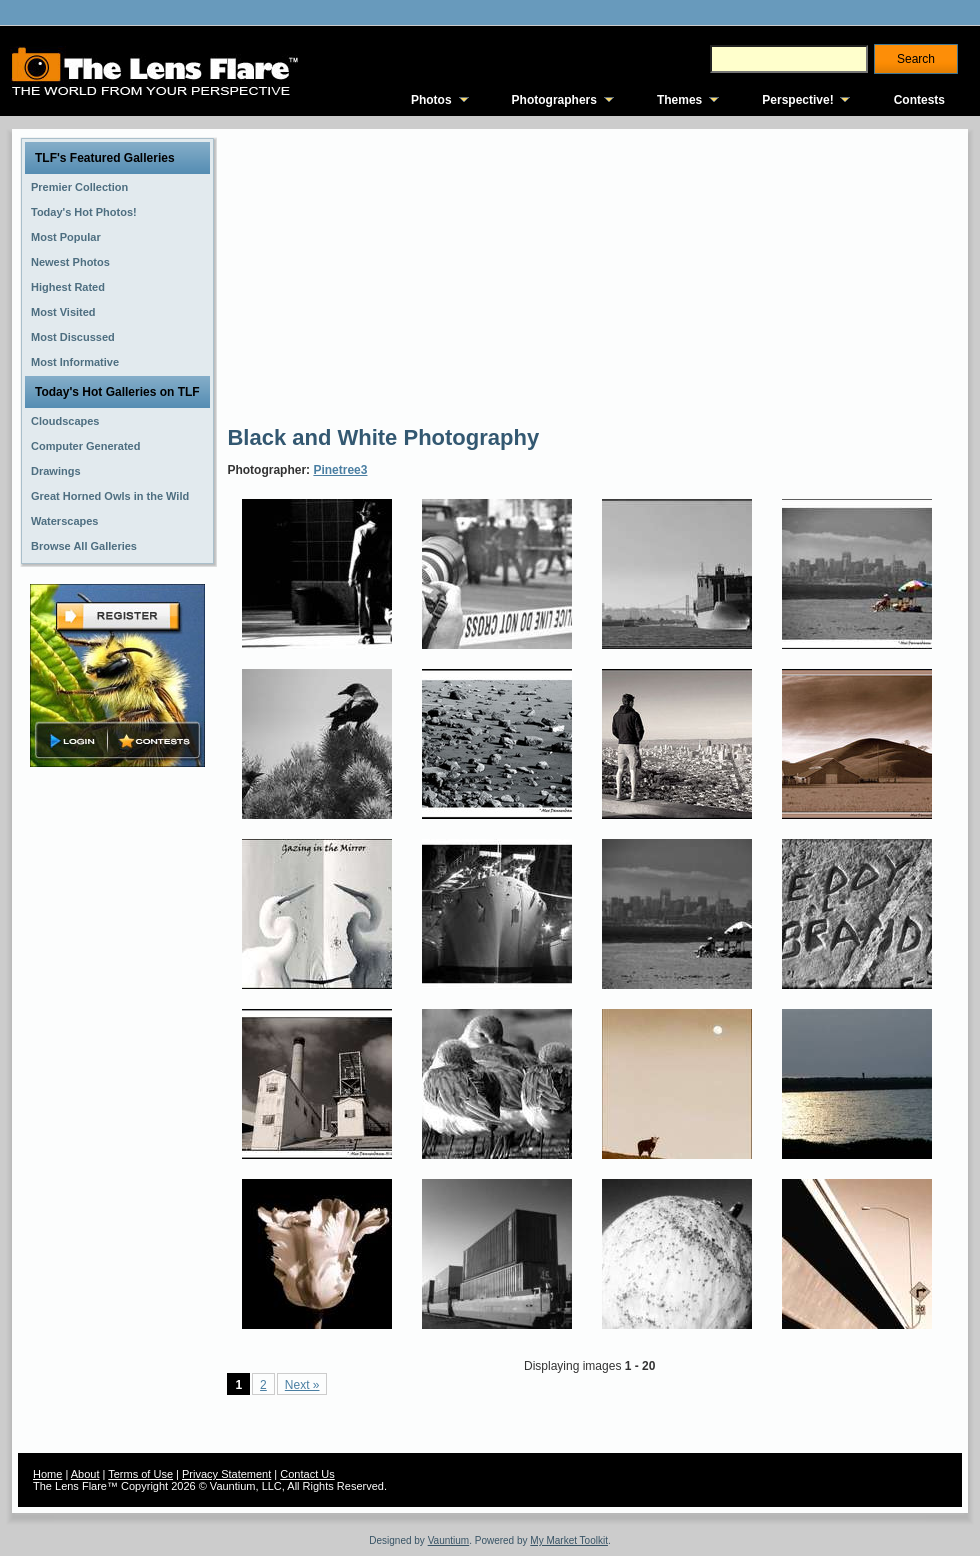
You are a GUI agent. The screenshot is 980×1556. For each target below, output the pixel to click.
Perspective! (797, 100)
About (85, 1474)
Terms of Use (140, 1474)
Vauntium (449, 1540)
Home (47, 1474)
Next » (302, 1385)
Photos (431, 100)
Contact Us (307, 1474)
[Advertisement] (497, 275)
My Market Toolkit (569, 1540)
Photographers (554, 100)
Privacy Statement (226, 1474)
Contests (919, 100)
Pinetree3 (340, 470)
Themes (679, 100)
